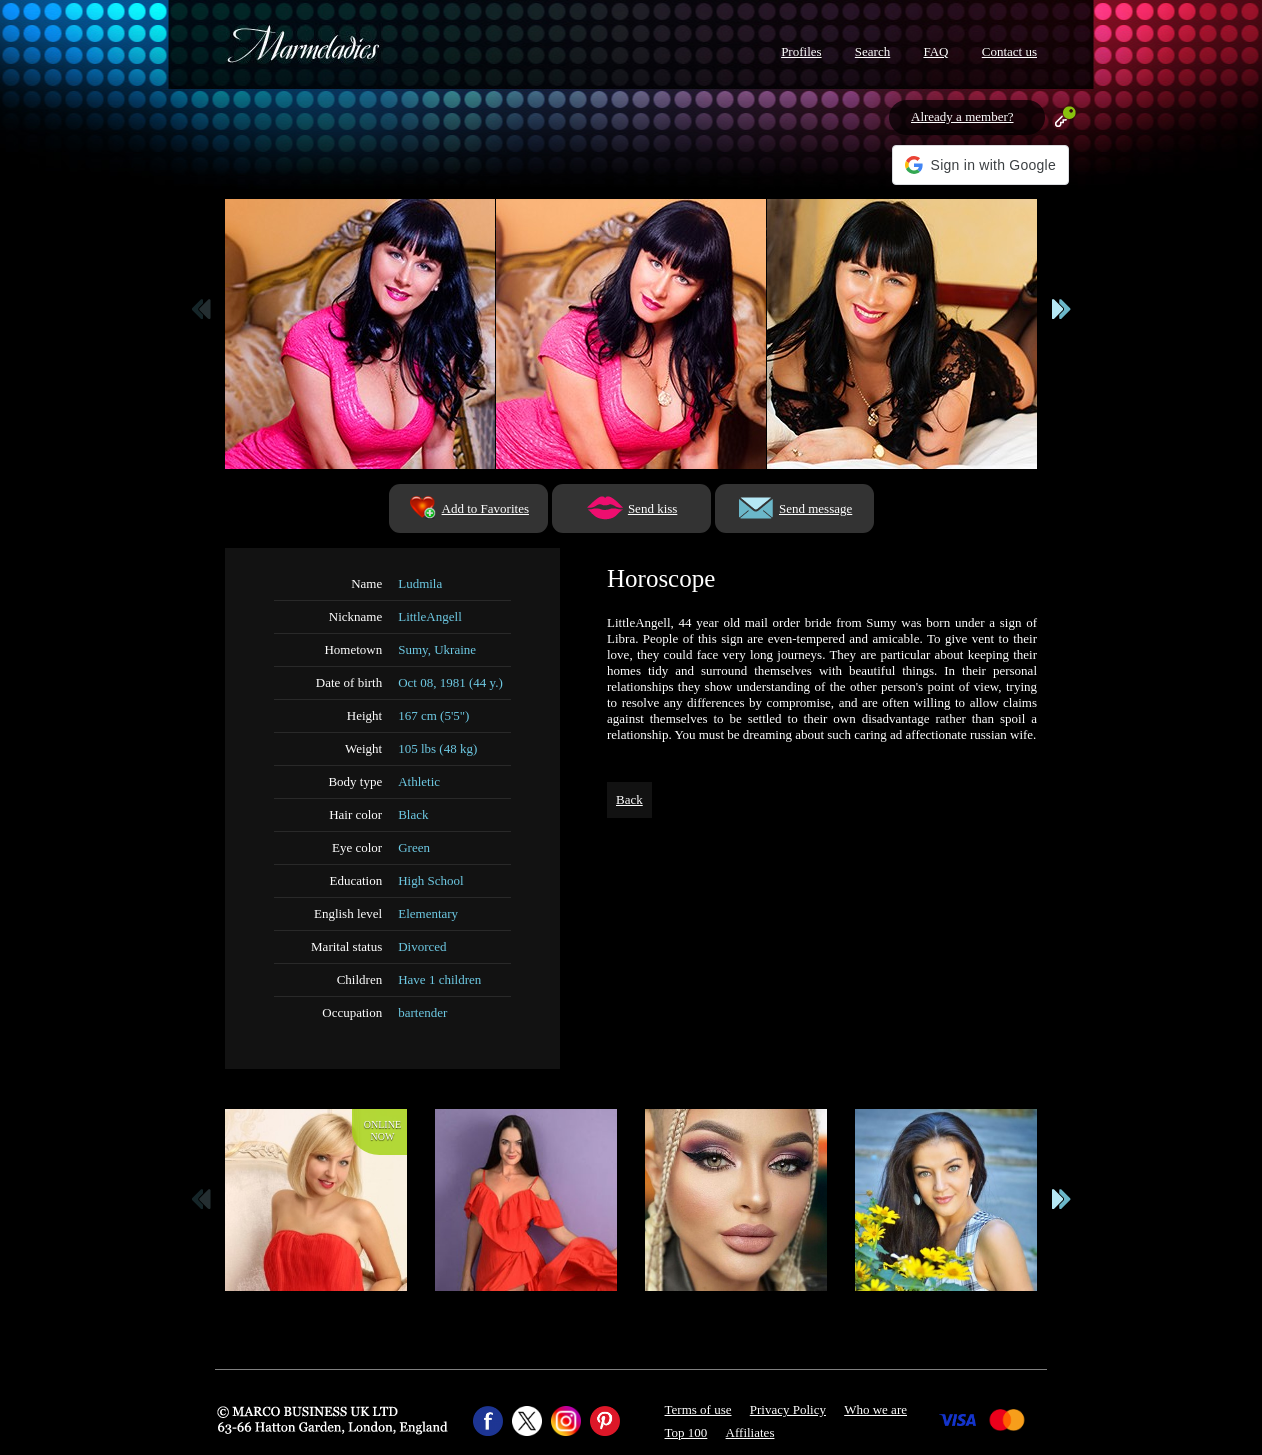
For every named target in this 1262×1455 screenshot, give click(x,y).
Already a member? (962, 116)
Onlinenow (382, 1130)
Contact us (1009, 51)
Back (629, 799)
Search (872, 51)
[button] (980, 165)
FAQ (935, 51)
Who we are (875, 1409)
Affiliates (750, 1432)
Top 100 (686, 1432)
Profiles (801, 51)
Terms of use (698, 1409)
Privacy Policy (788, 1409)
